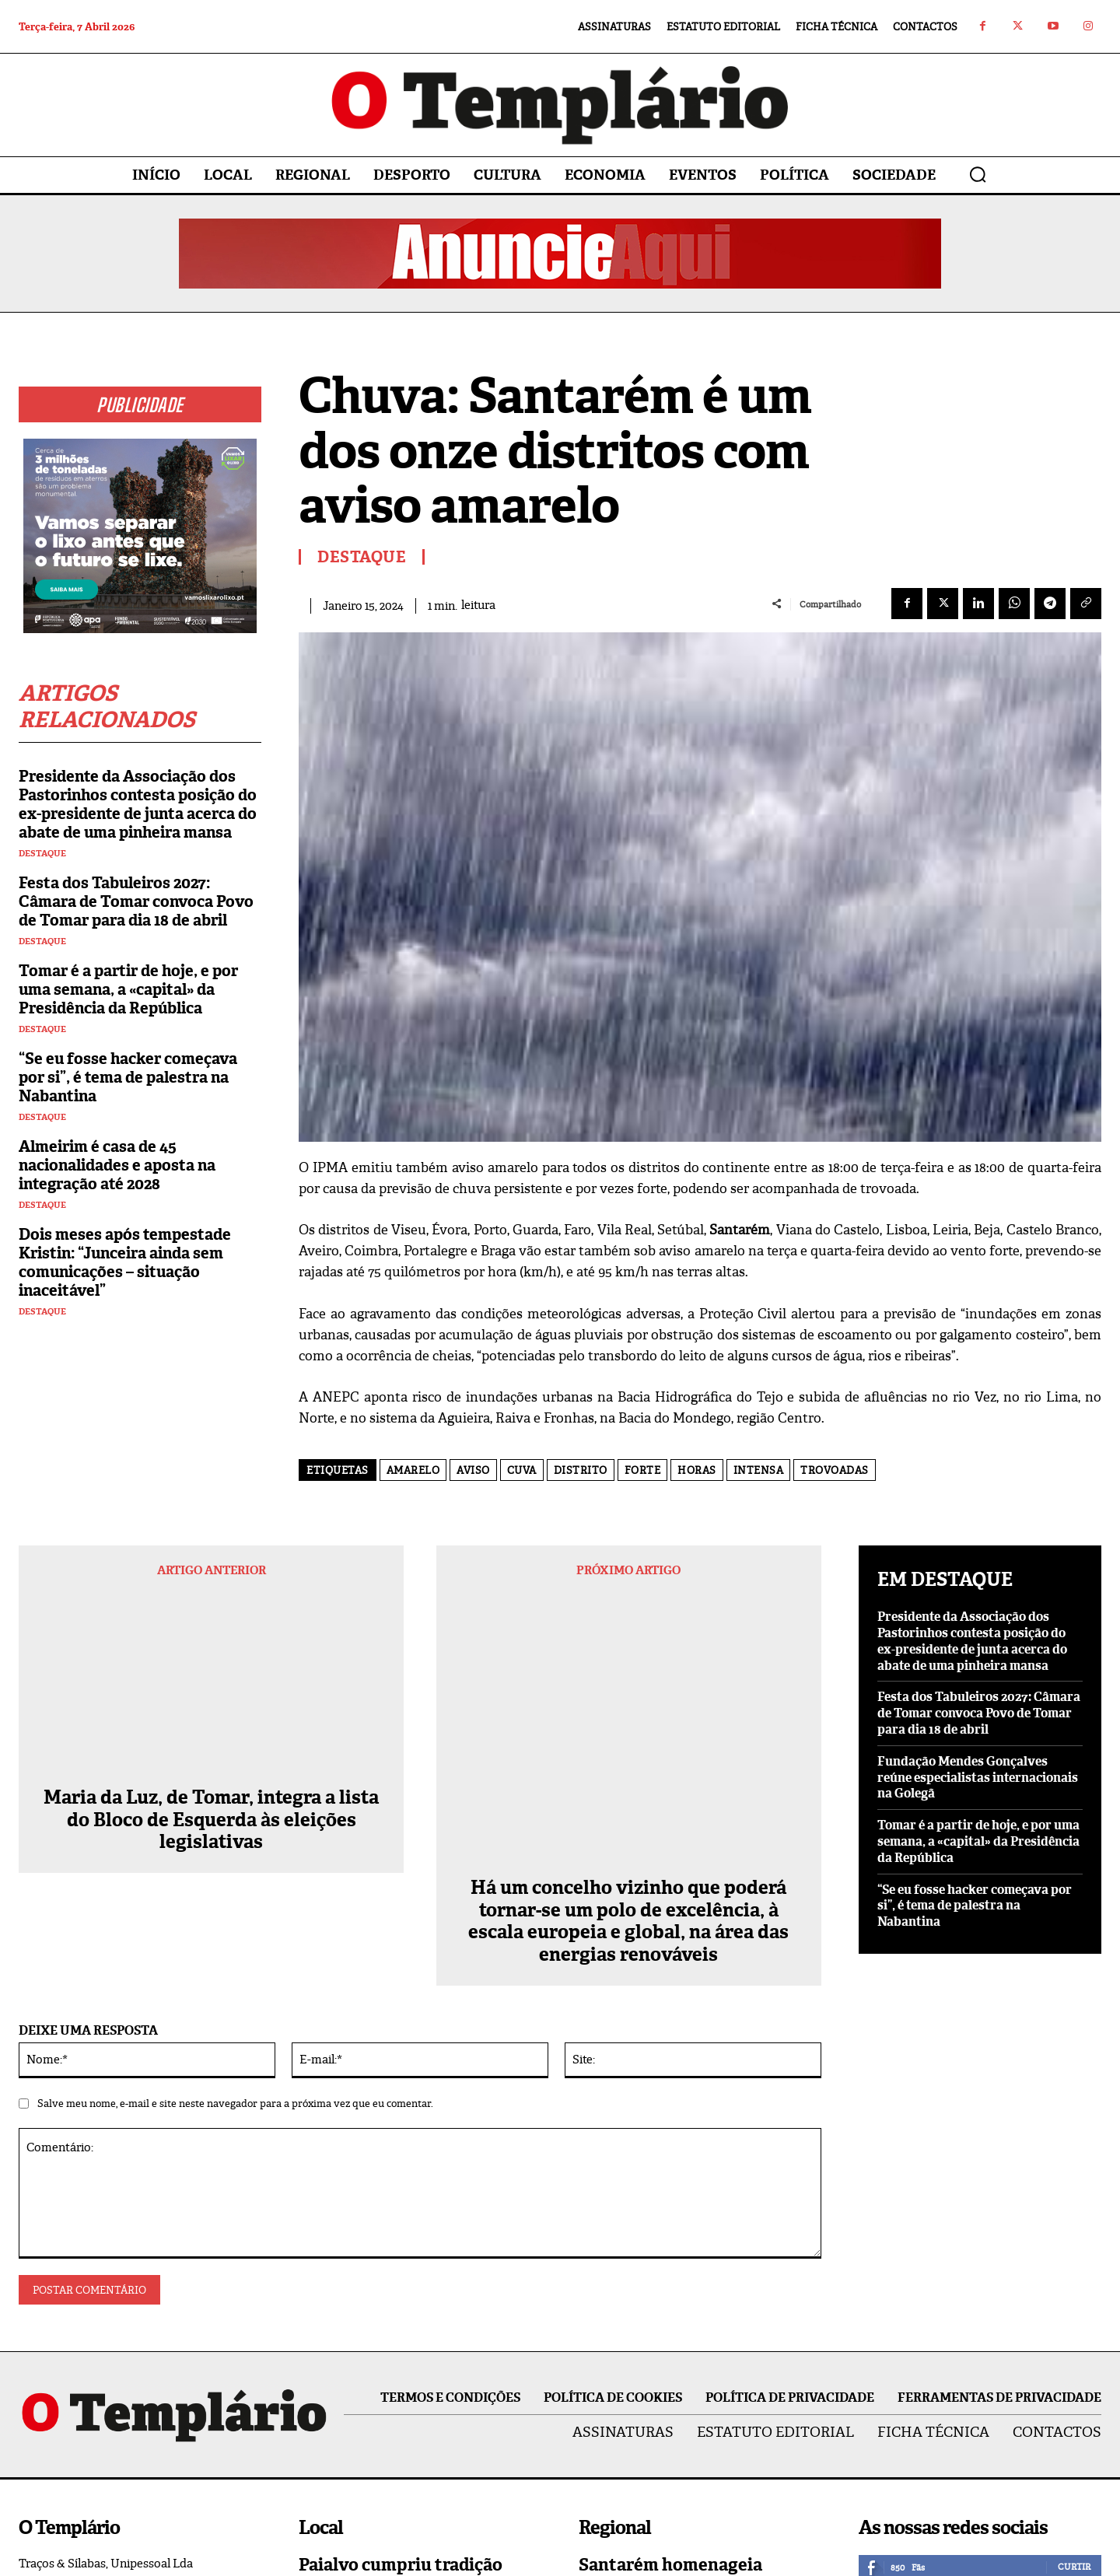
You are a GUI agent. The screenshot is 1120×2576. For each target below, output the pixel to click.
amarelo (413, 1470)
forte (643, 1470)
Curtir (1074, 2318)
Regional (604, 2401)
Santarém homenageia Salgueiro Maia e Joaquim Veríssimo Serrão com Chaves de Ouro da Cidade (698, 2347)
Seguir (1074, 2351)
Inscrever (1065, 2416)
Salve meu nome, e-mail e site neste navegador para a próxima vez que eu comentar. (235, 1854)
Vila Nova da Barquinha (644, 2492)
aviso (473, 1470)
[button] (977, 174)
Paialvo (319, 2361)
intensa (758, 1470)
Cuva (522, 1470)
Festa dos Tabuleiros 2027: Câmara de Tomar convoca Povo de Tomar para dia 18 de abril (136, 901)
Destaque (42, 853)
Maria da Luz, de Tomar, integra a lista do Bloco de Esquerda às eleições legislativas (211, 1661)
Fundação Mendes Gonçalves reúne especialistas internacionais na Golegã (977, 1777)
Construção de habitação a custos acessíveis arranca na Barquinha (693, 2448)
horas (696, 1470)
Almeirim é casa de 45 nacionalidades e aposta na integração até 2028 (117, 1165)
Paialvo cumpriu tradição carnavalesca (400, 2326)
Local (315, 2451)
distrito (580, 1470)
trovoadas (834, 1470)
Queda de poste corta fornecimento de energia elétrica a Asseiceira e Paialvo (418, 2407)
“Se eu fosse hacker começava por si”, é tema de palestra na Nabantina (128, 1077)
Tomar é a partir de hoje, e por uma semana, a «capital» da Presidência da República (128, 989)
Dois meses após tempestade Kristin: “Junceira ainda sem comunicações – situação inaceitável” (125, 1262)
